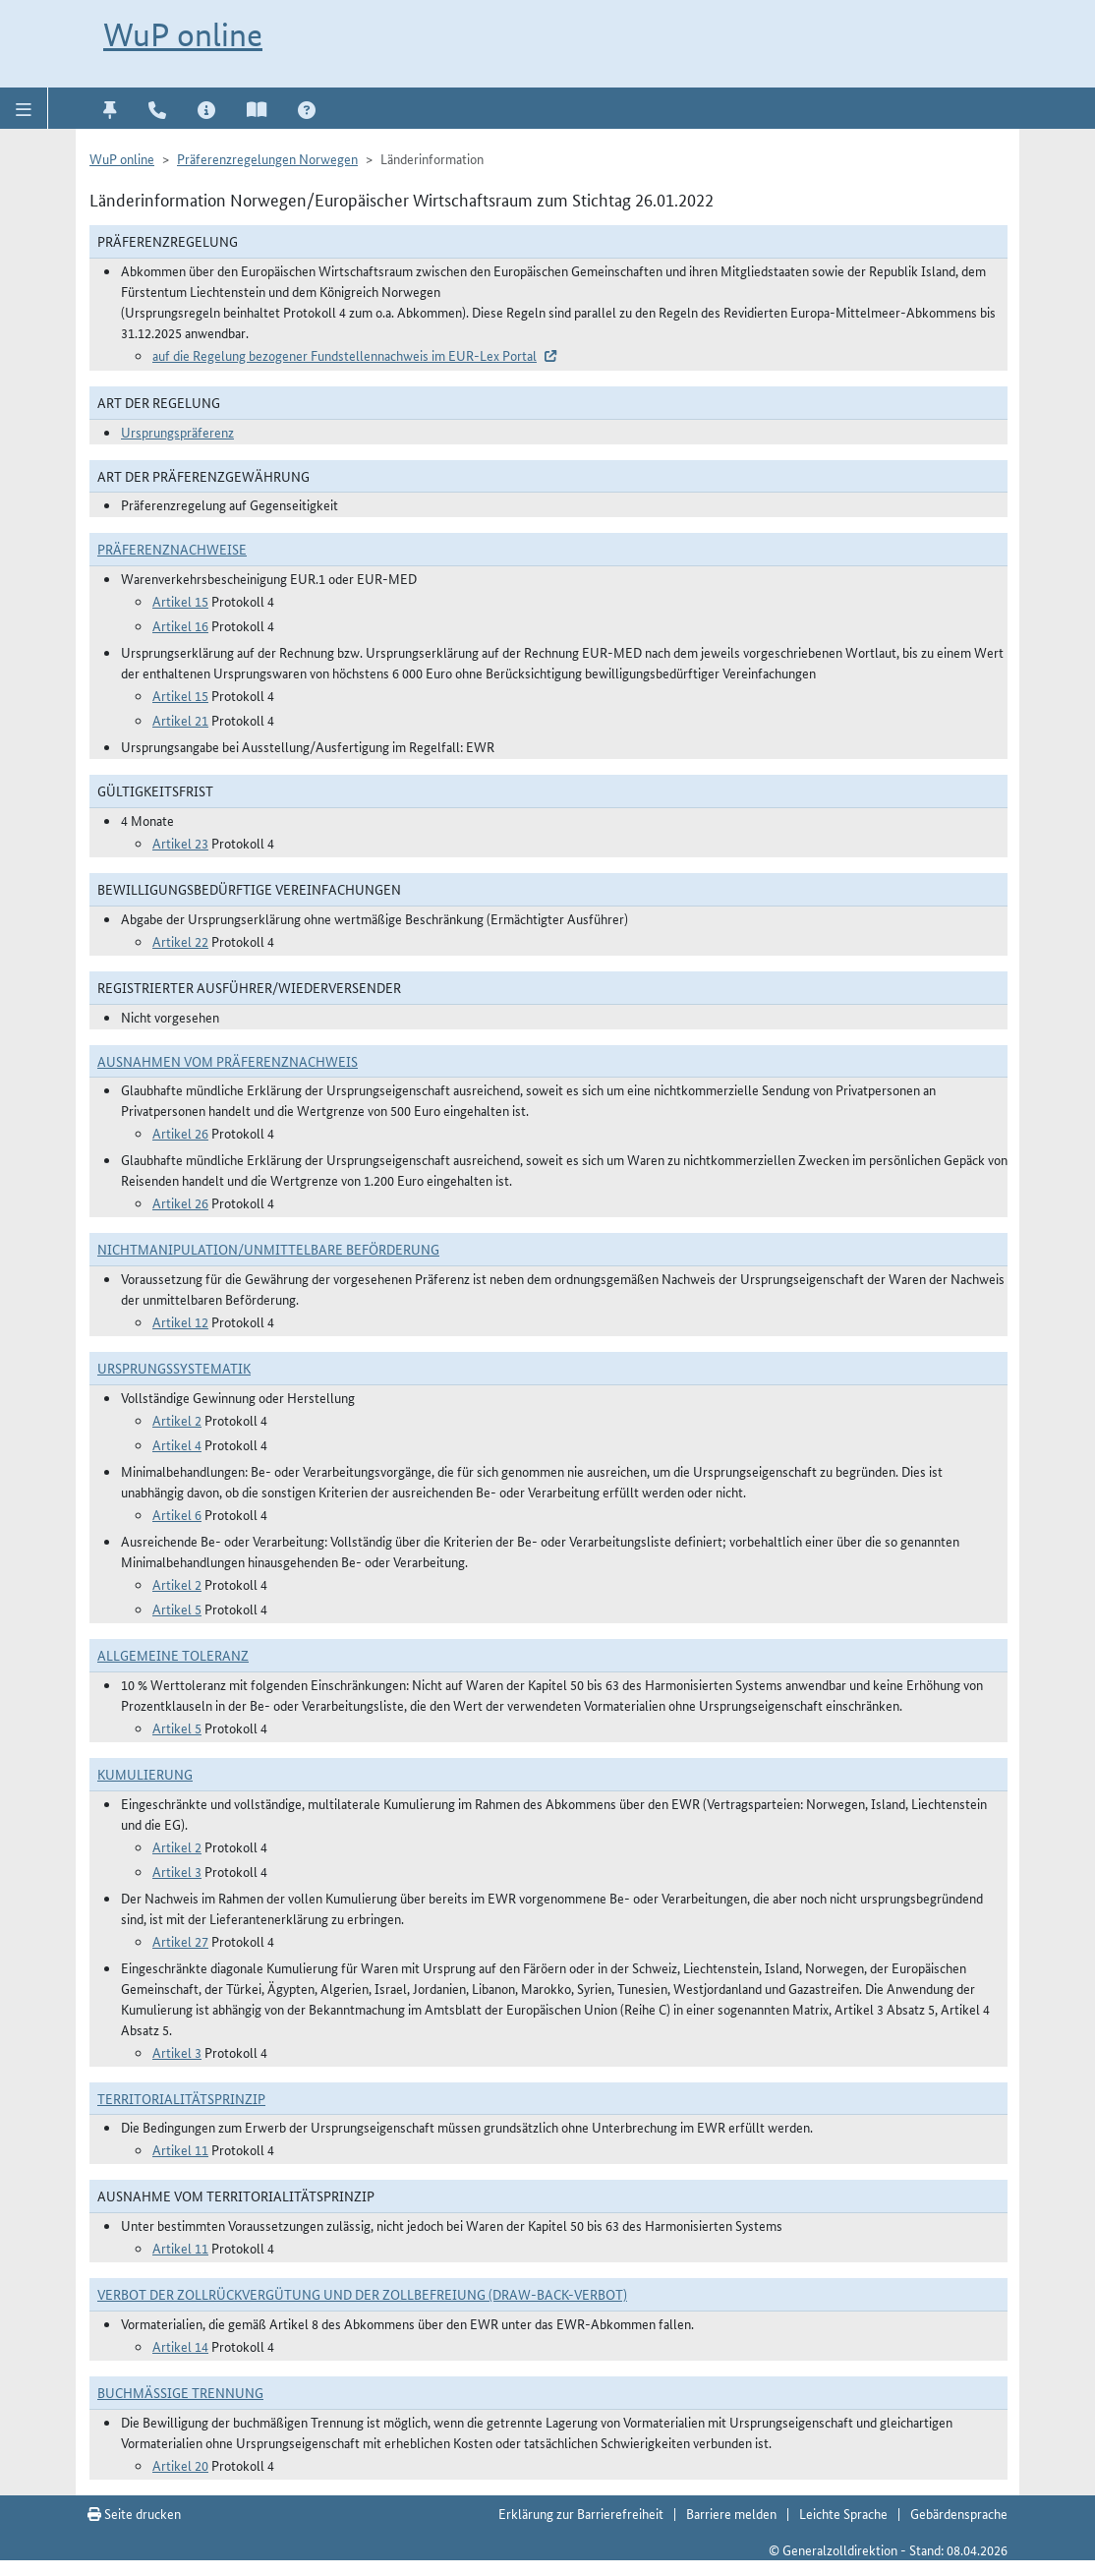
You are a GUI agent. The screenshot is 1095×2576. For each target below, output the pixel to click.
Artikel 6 (177, 1514)
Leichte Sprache (843, 2513)
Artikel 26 (180, 1132)
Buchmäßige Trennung (180, 2392)
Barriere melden (731, 2513)
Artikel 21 (180, 720)
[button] (24, 108)
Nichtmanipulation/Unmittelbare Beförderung (268, 1249)
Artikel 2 (177, 1420)
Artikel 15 (180, 601)
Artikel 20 (180, 2465)
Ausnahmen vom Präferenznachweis (227, 1061)
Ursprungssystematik (174, 1367)
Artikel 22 (180, 941)
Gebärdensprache (959, 2513)
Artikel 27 (180, 1941)
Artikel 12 (180, 1321)
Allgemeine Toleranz (173, 1655)
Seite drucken (134, 2513)
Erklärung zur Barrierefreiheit (580, 2513)
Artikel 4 (177, 1444)
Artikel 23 (180, 842)
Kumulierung (145, 1774)
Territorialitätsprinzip (181, 2098)
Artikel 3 (177, 1871)
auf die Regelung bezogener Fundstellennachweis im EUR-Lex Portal (344, 355)
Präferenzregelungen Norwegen (267, 158)
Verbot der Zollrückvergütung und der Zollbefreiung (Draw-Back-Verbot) (362, 2294)
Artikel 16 (180, 625)
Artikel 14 (180, 2346)
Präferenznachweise (172, 548)
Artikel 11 (180, 2149)
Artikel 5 (177, 1608)
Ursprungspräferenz (177, 431)
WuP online (182, 35)
